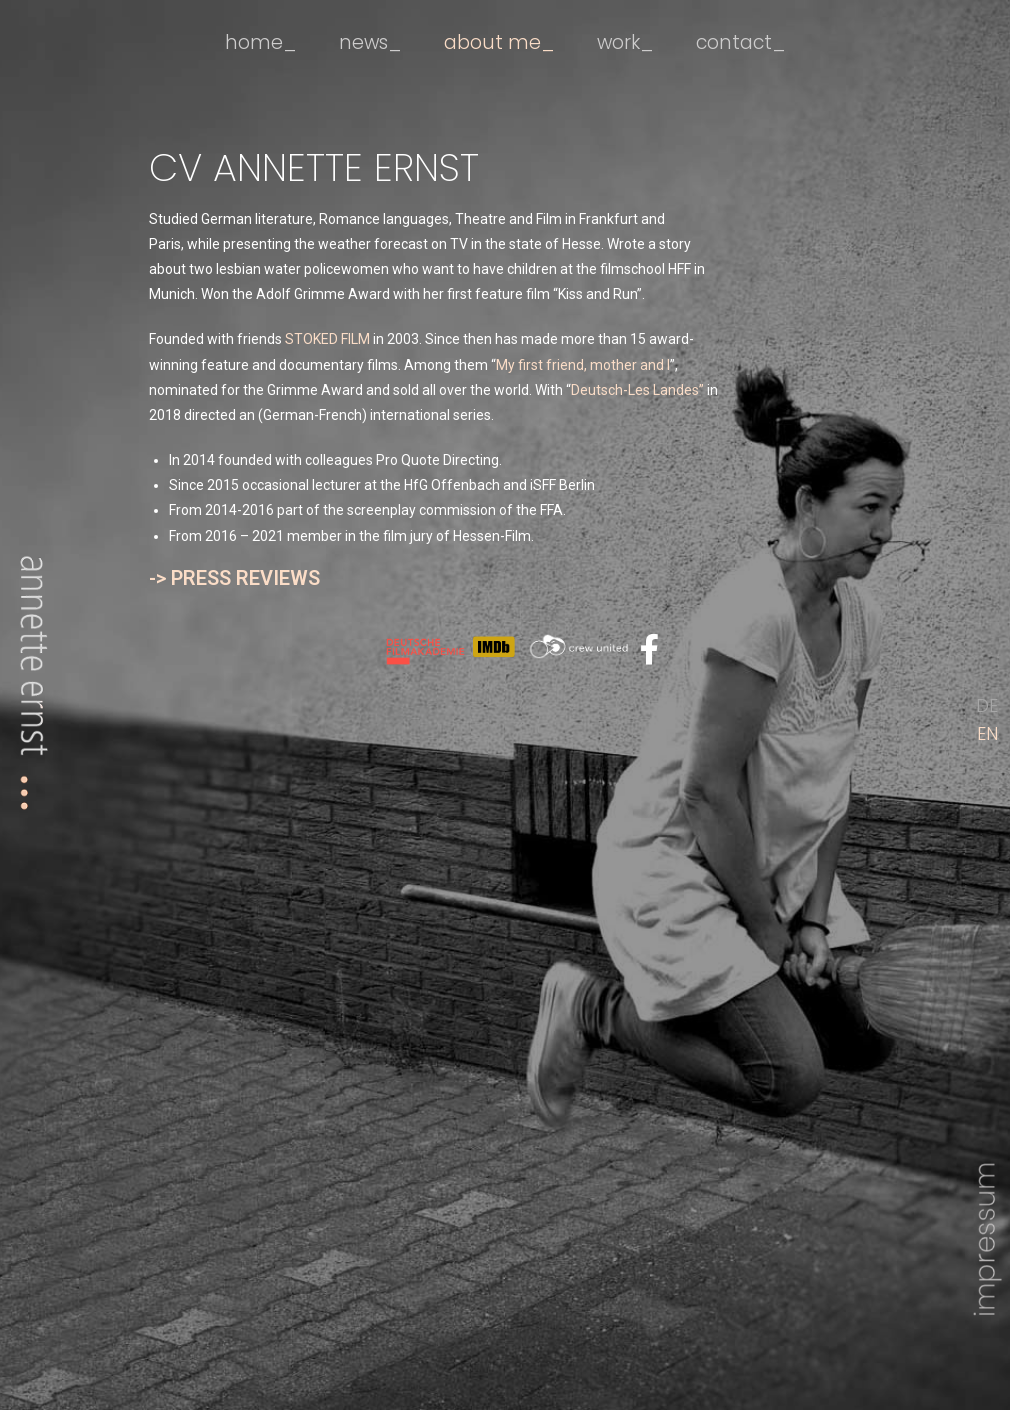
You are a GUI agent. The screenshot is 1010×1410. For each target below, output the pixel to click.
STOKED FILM (327, 339)
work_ (624, 42)
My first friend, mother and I (583, 365)
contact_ (740, 42)
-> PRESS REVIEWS (234, 578)
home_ (261, 42)
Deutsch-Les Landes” (637, 390)
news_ (370, 42)
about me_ (499, 42)
